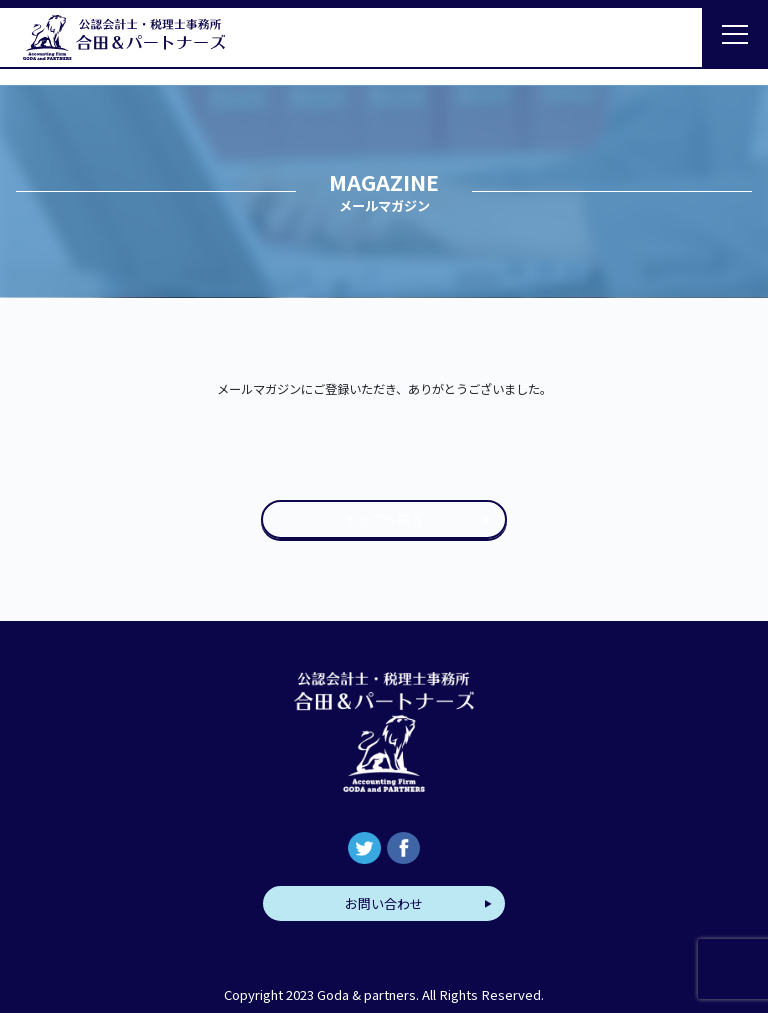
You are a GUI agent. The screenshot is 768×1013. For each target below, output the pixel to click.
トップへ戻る (384, 519)
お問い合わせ (384, 903)
